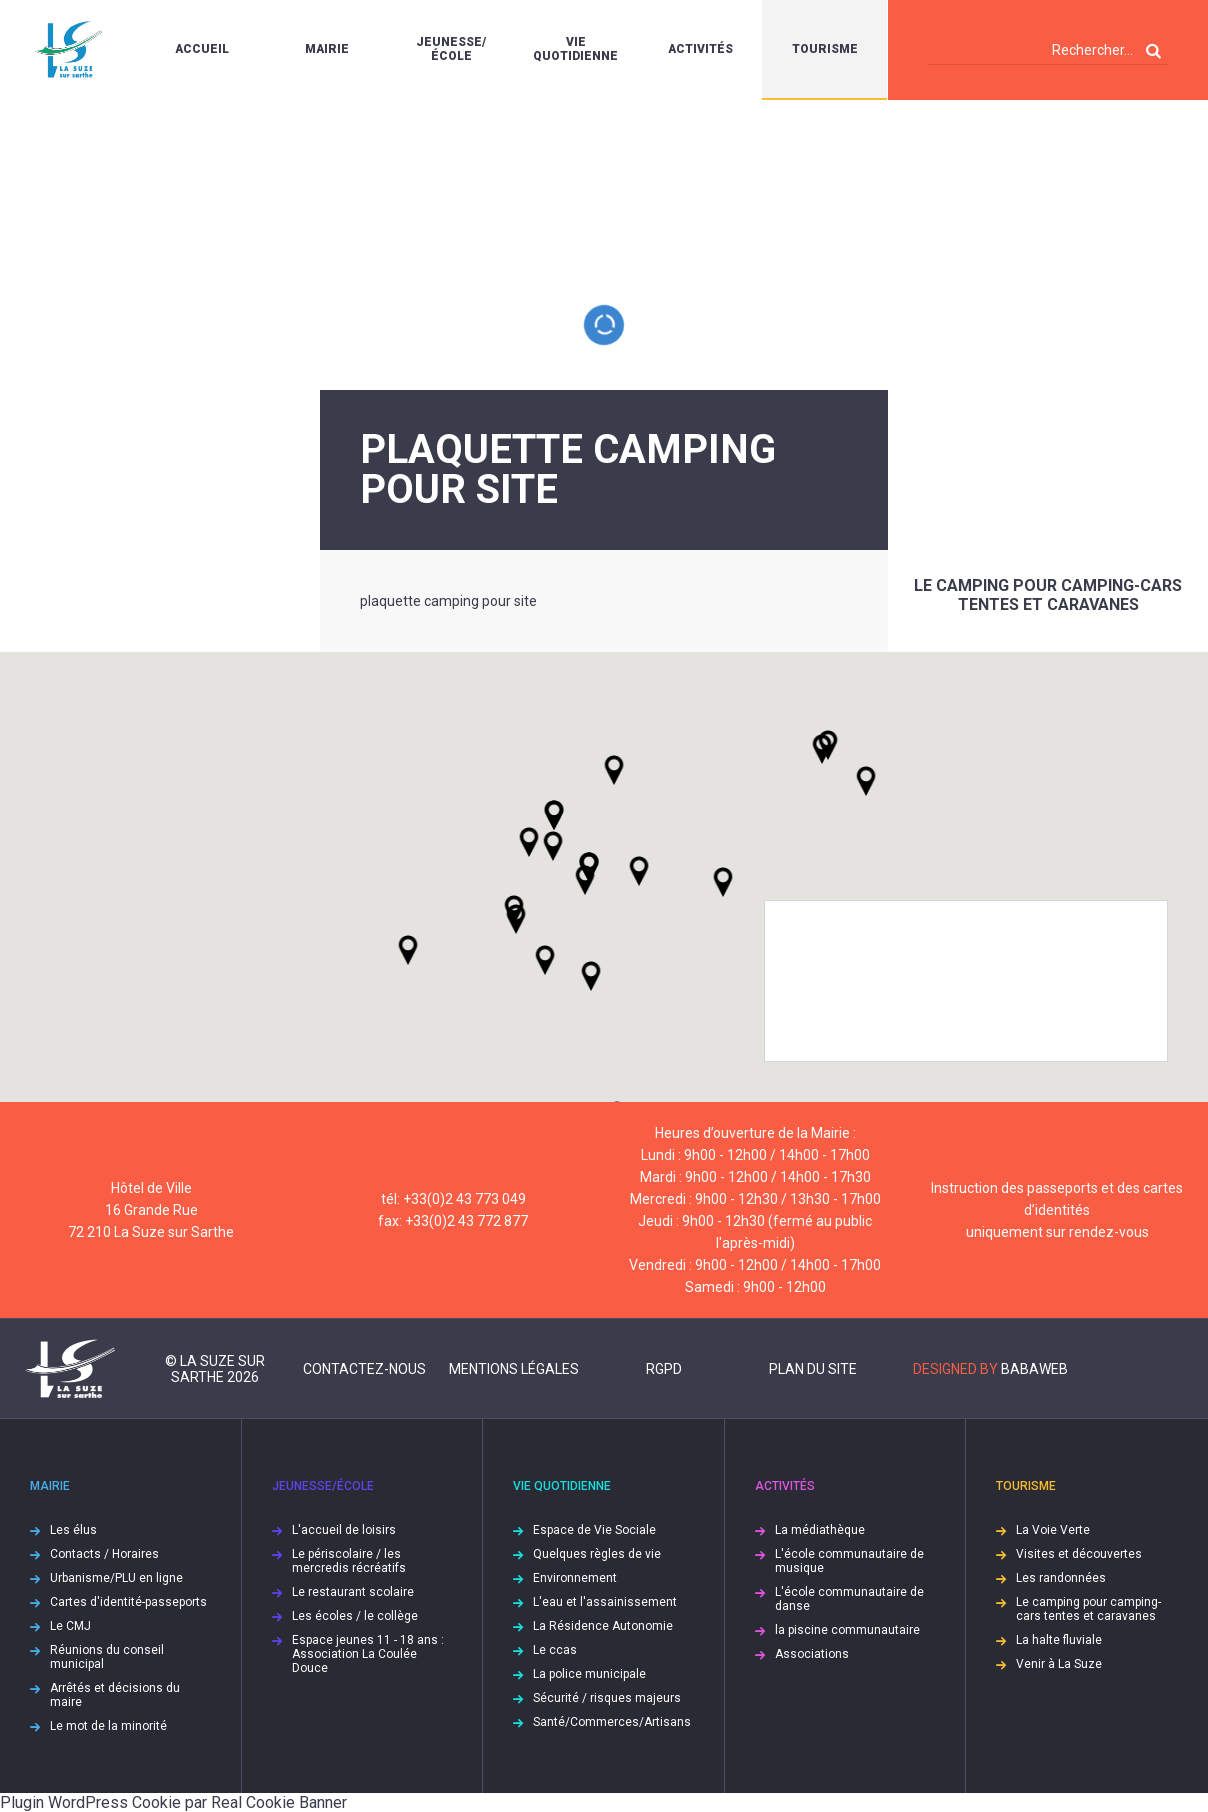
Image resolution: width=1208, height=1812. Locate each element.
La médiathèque (820, 1530)
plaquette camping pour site (448, 601)
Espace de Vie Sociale (594, 1530)
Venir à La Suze (1059, 1664)
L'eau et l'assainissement (605, 1602)
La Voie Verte (1053, 1530)
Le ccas (555, 1650)
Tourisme (825, 49)
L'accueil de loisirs (344, 1530)
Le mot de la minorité (108, 1726)
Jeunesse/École (451, 49)
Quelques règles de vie (597, 1554)
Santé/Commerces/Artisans (612, 1722)
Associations (812, 1654)
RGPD (664, 1369)
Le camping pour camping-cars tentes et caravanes (1048, 595)
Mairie (327, 49)
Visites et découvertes (1079, 1554)
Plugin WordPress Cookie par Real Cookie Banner (173, 1802)
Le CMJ (70, 1626)
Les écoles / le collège (355, 1616)
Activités (700, 49)
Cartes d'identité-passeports (128, 1602)
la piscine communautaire (847, 1630)
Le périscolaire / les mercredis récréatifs (349, 1561)
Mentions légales (514, 1369)
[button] (639, 871)
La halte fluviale (1059, 1640)
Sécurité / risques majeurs (607, 1698)
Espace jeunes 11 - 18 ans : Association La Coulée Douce (368, 1654)
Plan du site (813, 1369)
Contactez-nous (364, 1369)
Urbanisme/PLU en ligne (116, 1578)
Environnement (575, 1578)
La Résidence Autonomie (603, 1626)
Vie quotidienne (575, 49)
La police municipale (589, 1674)
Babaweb (1034, 1369)
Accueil (202, 49)
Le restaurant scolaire (353, 1592)
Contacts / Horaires (104, 1554)
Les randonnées (1061, 1578)
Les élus (73, 1530)
